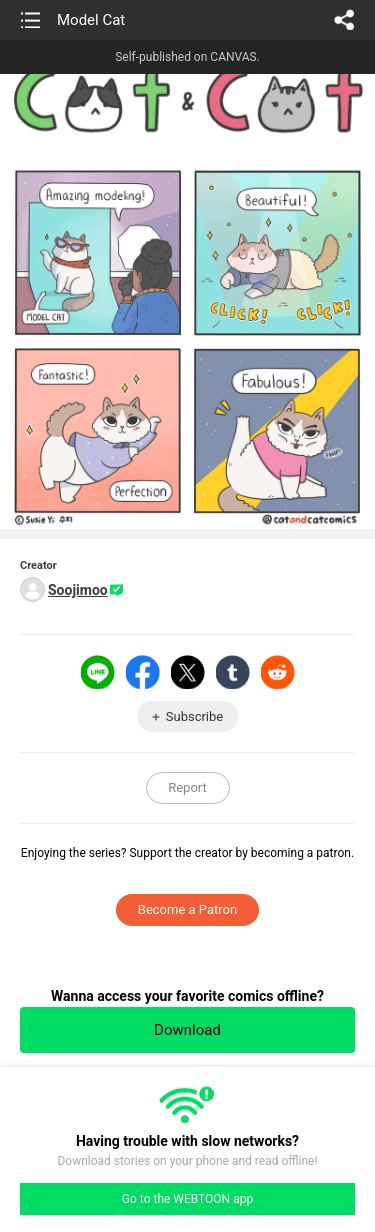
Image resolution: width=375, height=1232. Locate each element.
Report (187, 787)
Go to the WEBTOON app (187, 1199)
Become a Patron (187, 909)
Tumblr (233, 672)
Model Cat (91, 20)
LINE (98, 672)
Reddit (278, 672)
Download (187, 1030)
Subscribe (194, 716)
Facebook (143, 672)
